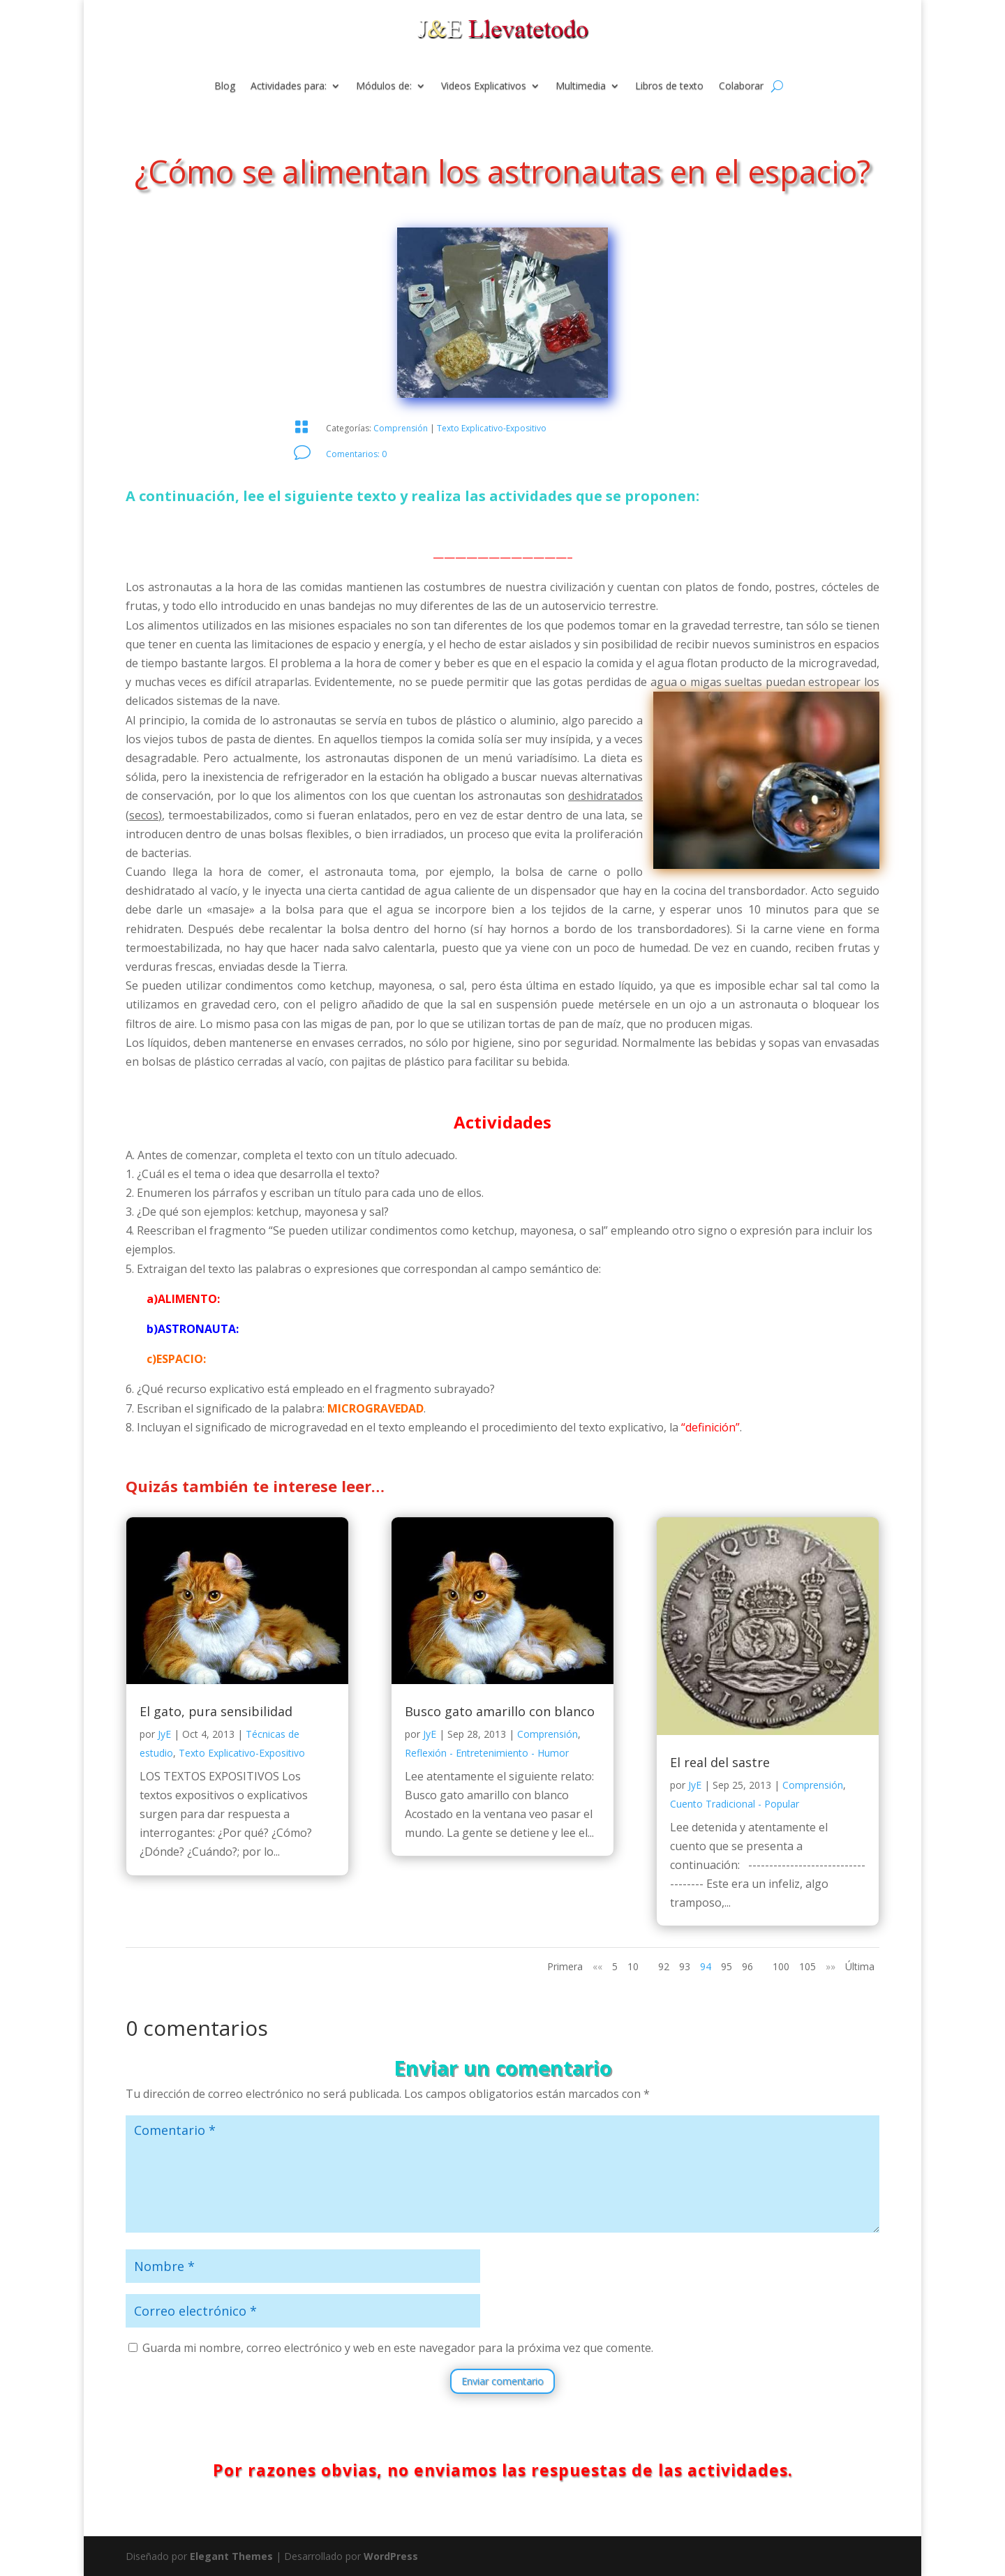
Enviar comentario (502, 2381)
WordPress (391, 2556)
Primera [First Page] (565, 1966)
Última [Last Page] (859, 1966)
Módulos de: (384, 86)
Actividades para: (289, 86)
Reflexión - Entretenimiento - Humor (487, 1752)
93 (684, 1966)
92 (663, 1966)
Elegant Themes (231, 2556)
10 (633, 1966)
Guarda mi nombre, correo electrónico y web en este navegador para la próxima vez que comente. (397, 2347)
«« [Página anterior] (597, 1966)
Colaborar (741, 86)
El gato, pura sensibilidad (216, 1711)
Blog (224, 86)
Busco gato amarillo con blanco (500, 1711)
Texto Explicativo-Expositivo (491, 428)
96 (747, 1966)
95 (726, 1966)
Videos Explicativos (483, 86)
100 (781, 1966)
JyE (164, 1734)
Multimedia (581, 86)
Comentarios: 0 (356, 454)
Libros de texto (669, 86)
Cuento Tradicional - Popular (734, 1803)
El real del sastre (720, 1762)
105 (807, 1966)
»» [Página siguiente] (830, 1966)
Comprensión (400, 428)
